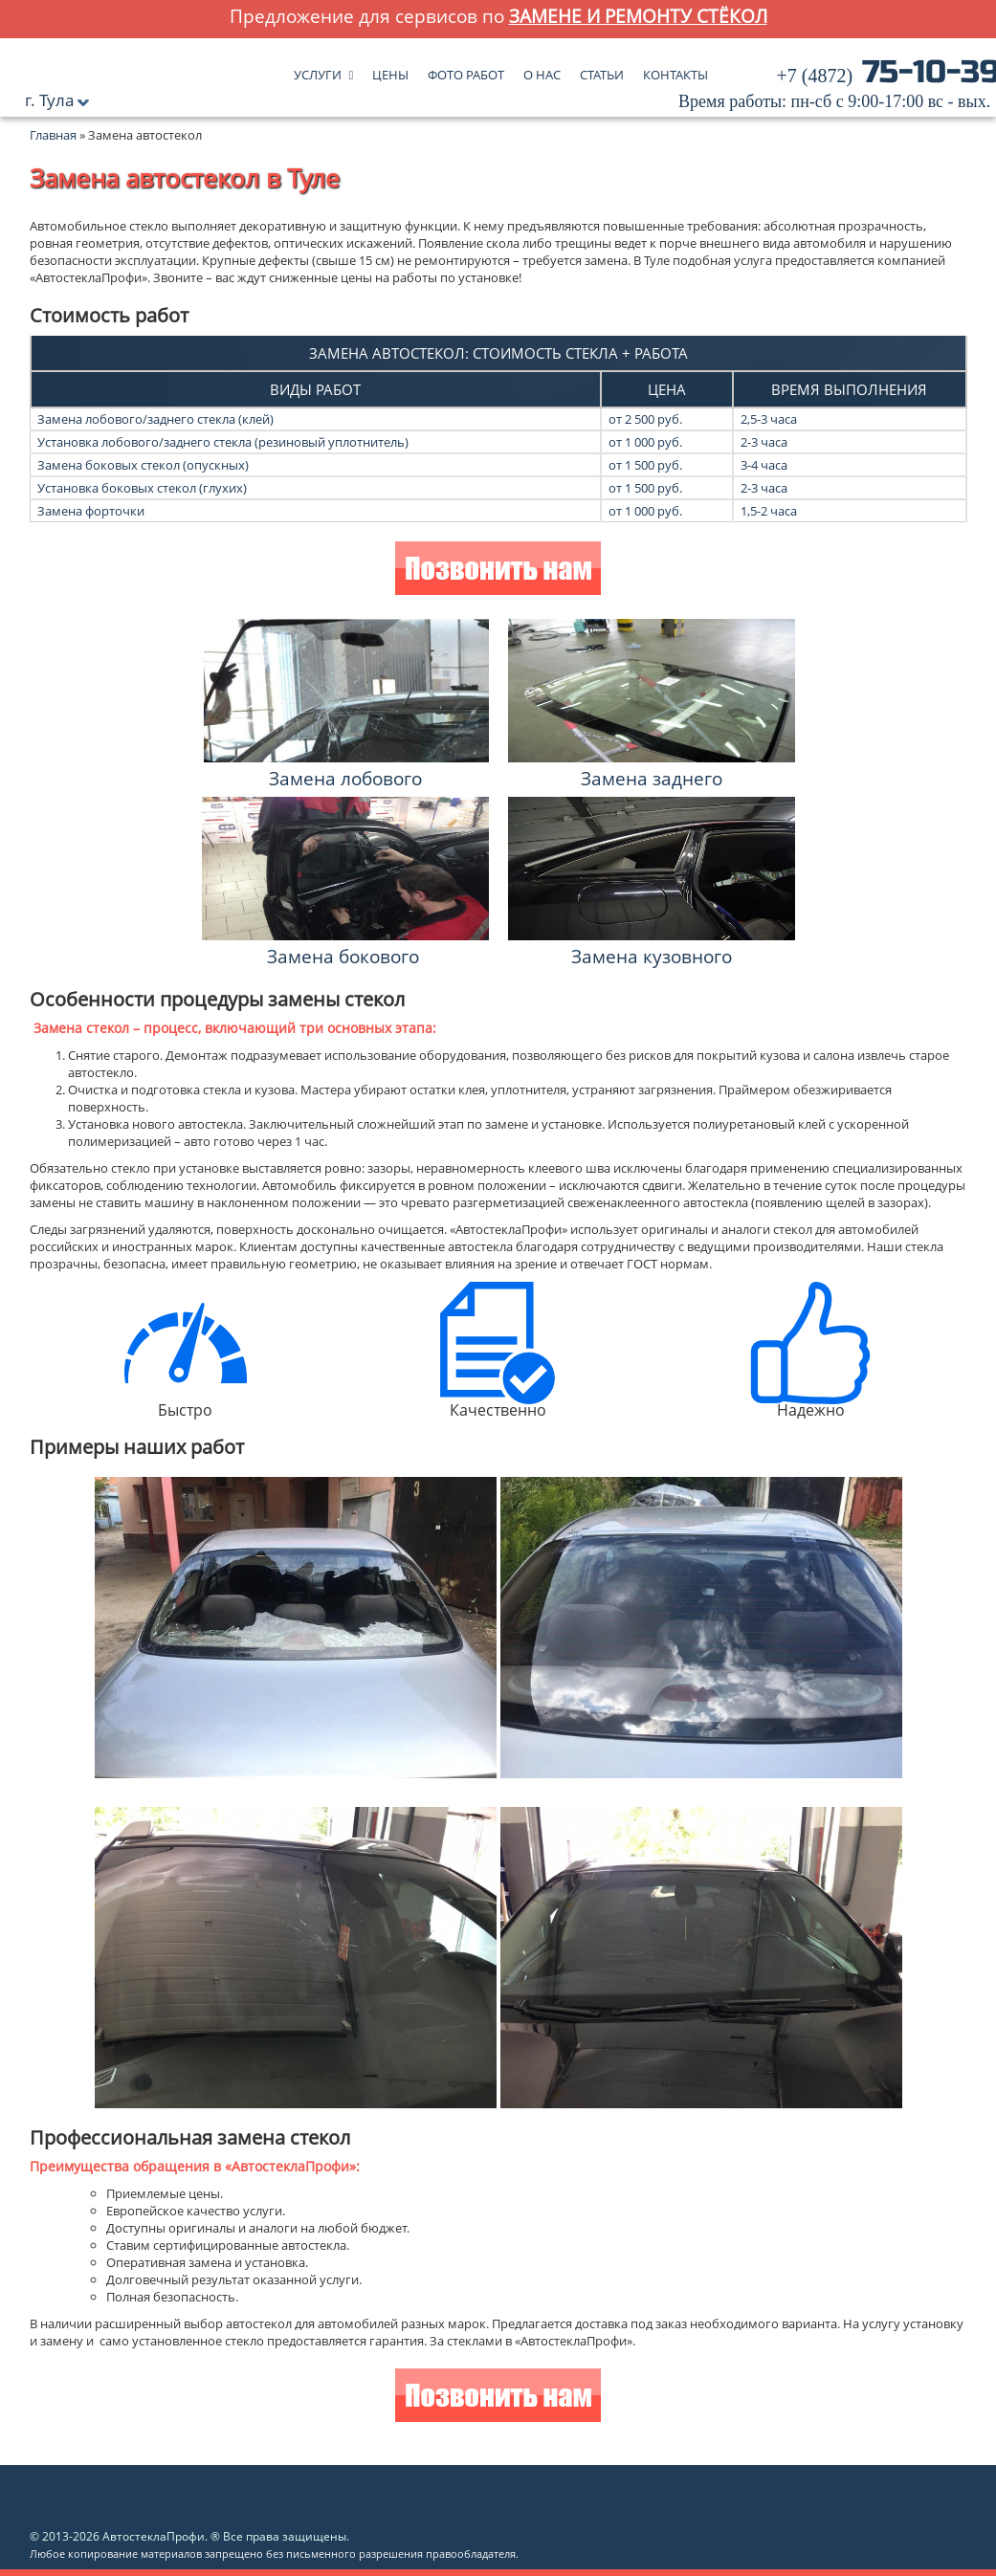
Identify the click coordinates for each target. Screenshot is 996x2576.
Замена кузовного (651, 956)
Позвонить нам (498, 570)
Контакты (675, 70)
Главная (53, 134)
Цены (390, 70)
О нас (542, 70)
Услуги (318, 70)
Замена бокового (343, 956)
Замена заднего (651, 778)
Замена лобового (345, 778)
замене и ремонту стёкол (638, 16)
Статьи (602, 70)
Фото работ (466, 70)
